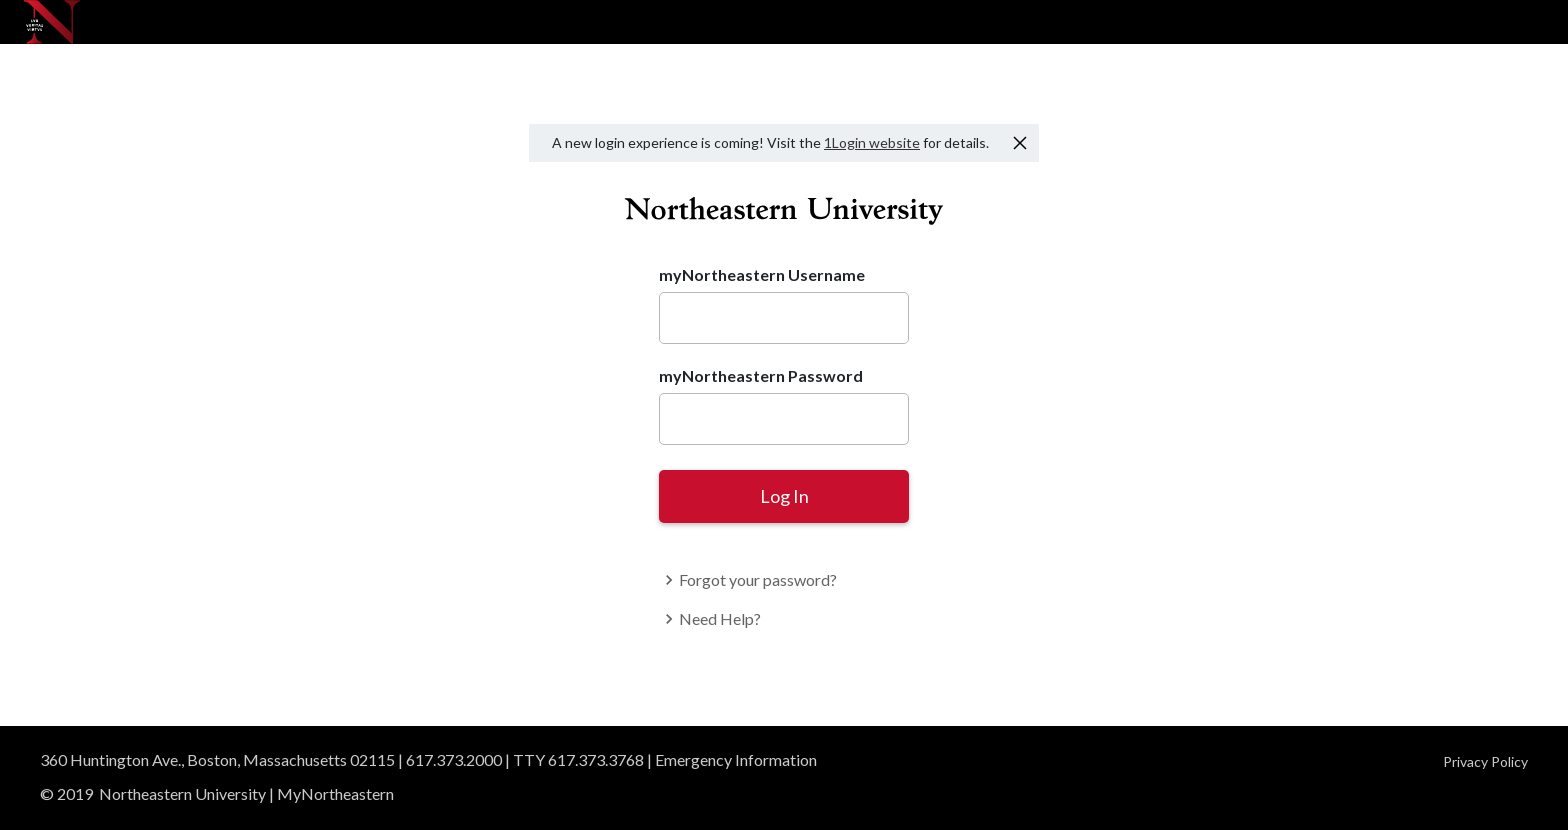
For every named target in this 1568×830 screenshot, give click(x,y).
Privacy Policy (1485, 761)
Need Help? (710, 618)
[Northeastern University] (52, 22)
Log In (784, 496)
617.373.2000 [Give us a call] (454, 759)
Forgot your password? (748, 579)
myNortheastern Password (761, 375)
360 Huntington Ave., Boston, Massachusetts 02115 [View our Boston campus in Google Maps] (217, 759)
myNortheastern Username (762, 274)
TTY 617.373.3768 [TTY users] (578, 759)
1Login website (872, 142)
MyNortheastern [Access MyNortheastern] (335, 793)
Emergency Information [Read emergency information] (736, 759)
